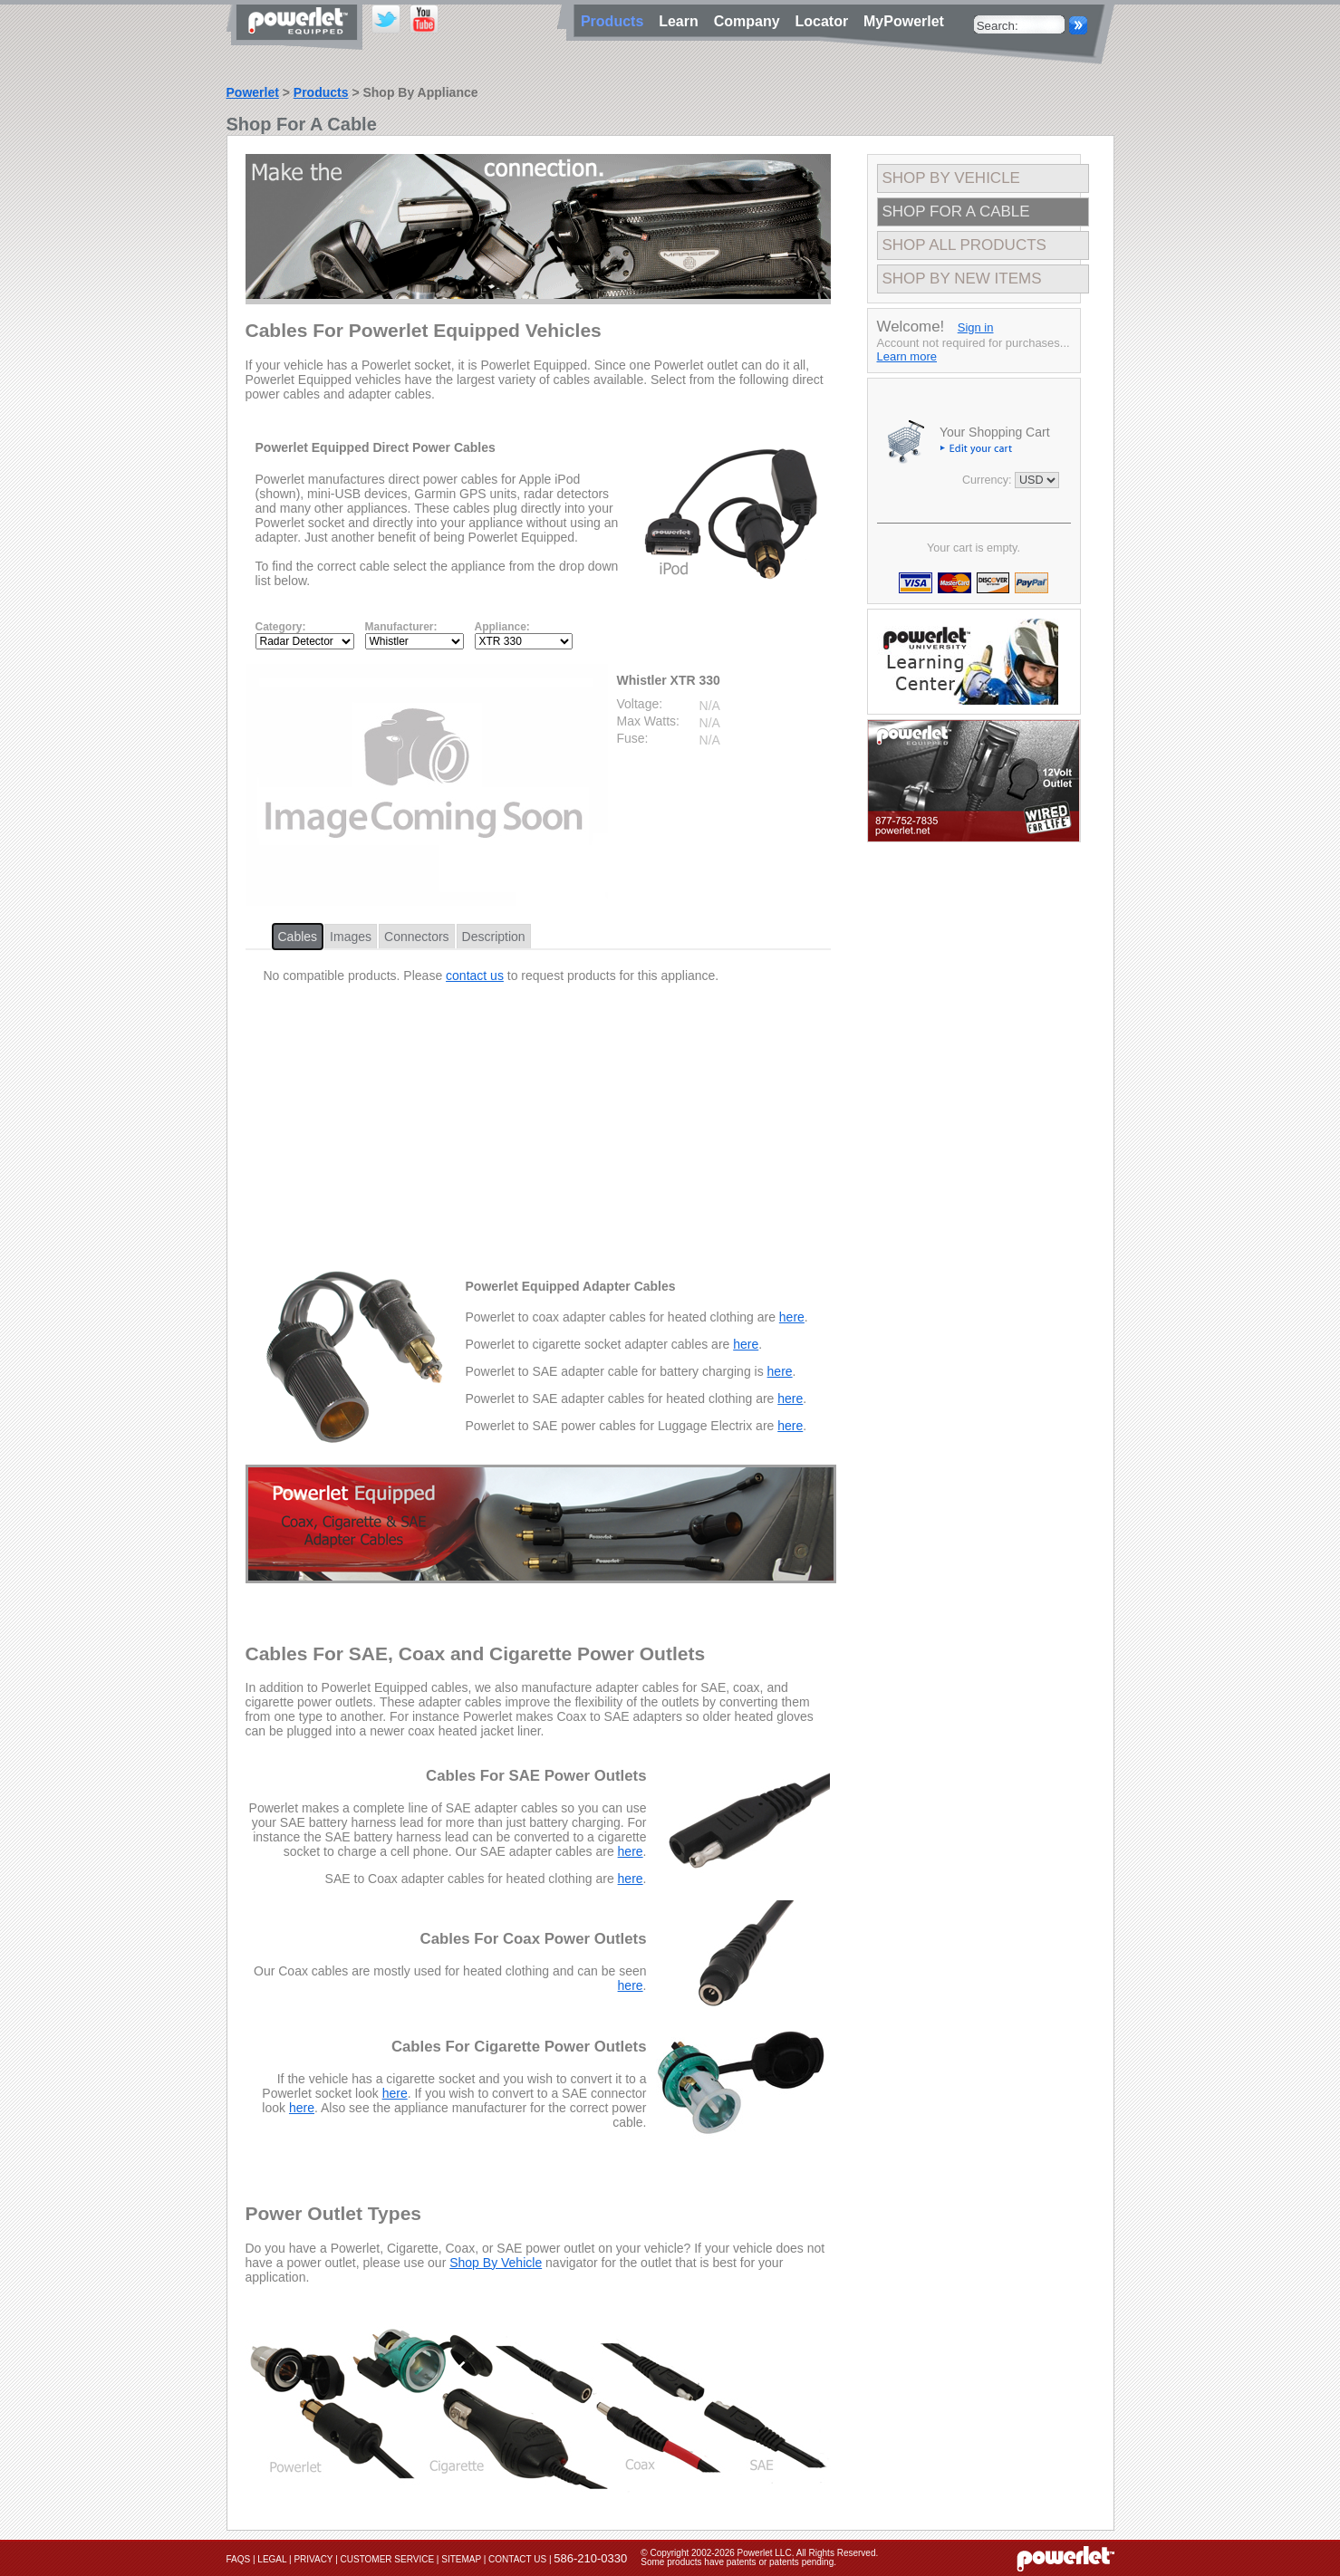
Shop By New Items (962, 278)
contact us (475, 975)
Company (751, 21)
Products (321, 92)
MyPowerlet (903, 21)
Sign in (976, 327)
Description (493, 936)
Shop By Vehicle (495, 2262)
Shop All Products (964, 245)
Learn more (907, 356)
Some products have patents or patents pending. (738, 2562)
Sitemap (461, 2559)
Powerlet (253, 92)
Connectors (416, 936)
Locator (825, 21)
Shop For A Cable (956, 211)
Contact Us (517, 2559)
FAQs (239, 2559)
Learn (682, 21)
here (792, 1317)
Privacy (313, 2559)
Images (350, 936)
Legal (271, 2559)
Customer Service (388, 2559)
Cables (298, 936)
